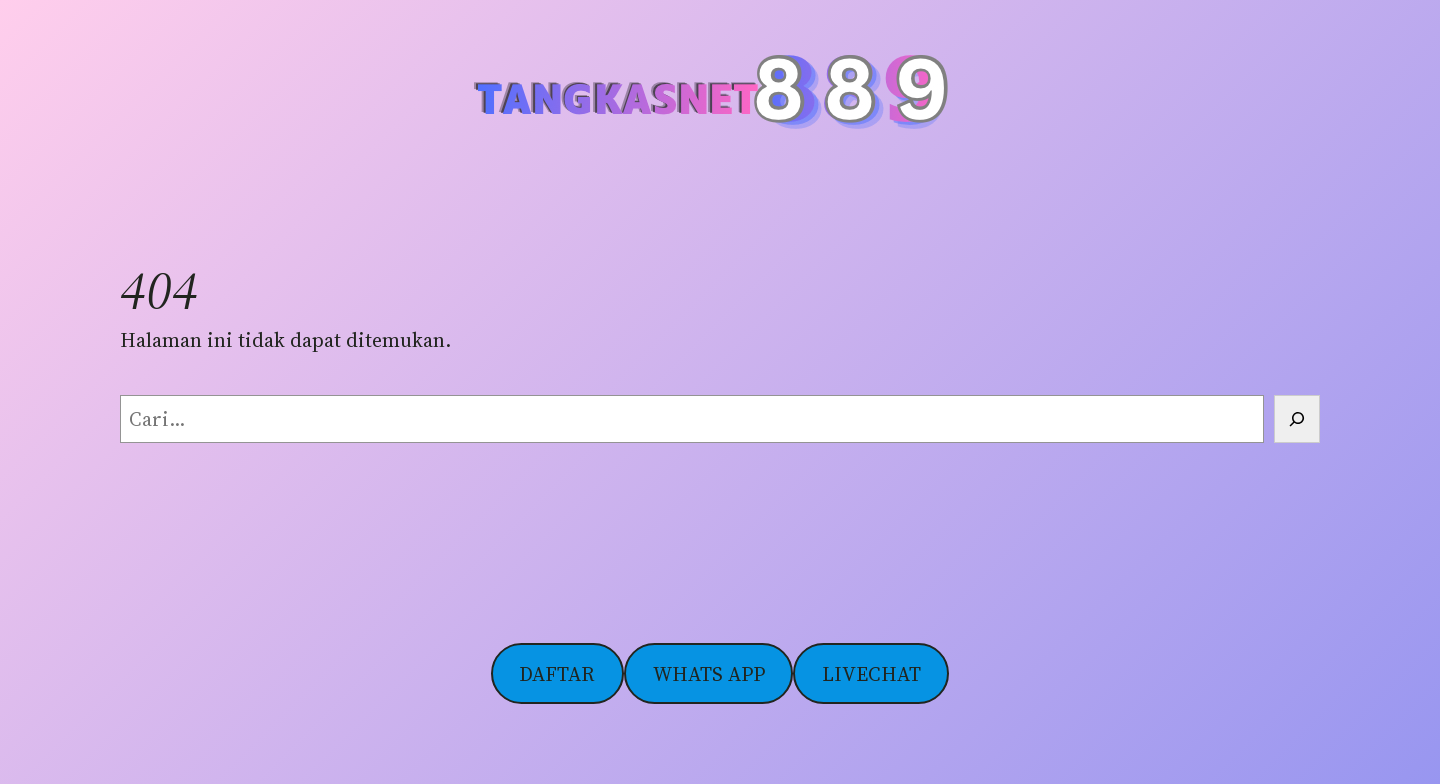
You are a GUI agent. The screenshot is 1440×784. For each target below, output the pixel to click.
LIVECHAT (871, 674)
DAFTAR (557, 674)
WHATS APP (709, 674)
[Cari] (1297, 419)
